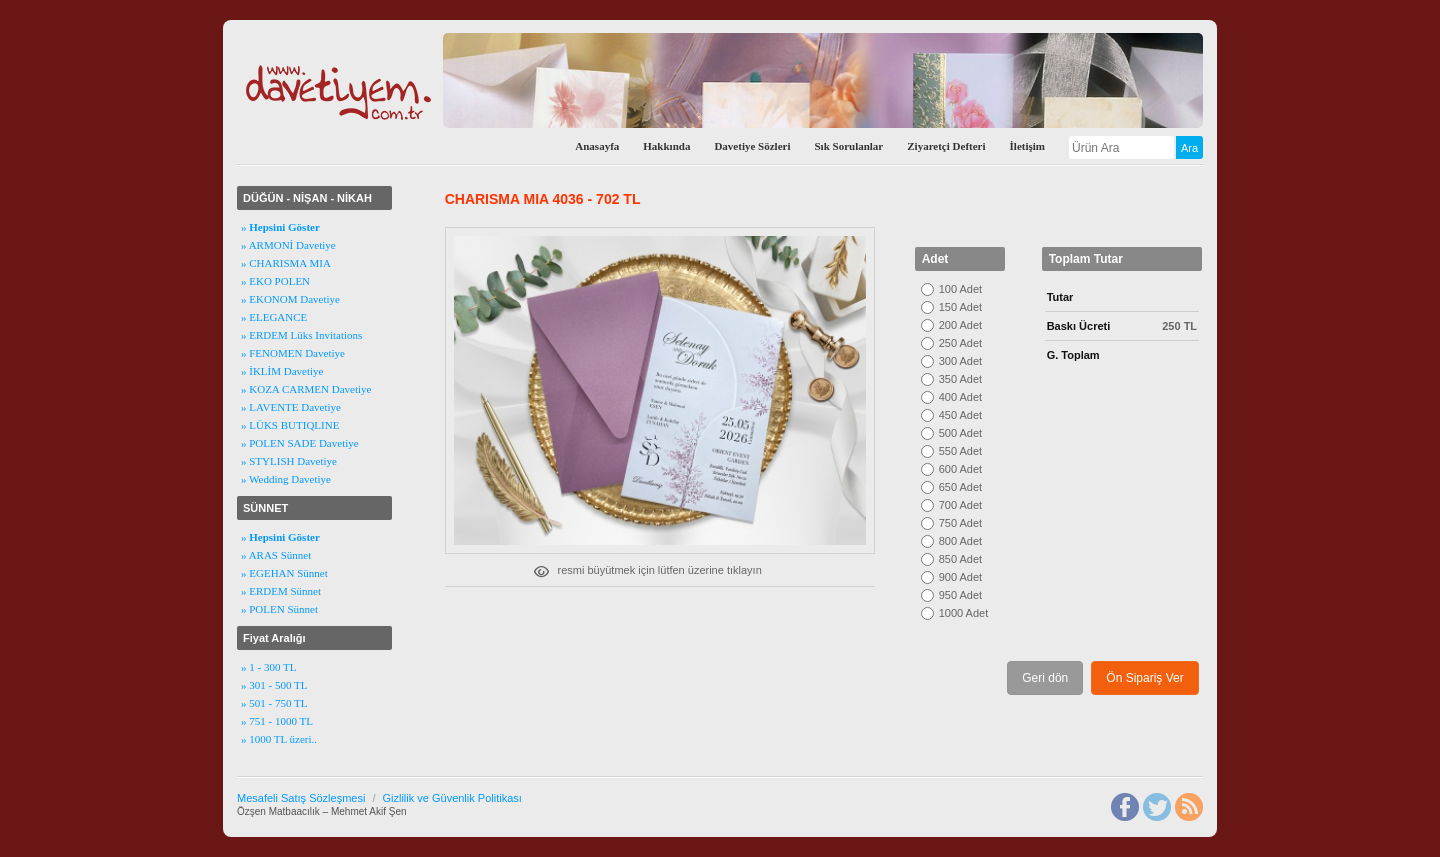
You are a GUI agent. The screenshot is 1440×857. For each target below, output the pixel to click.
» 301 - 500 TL (274, 685)
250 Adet (960, 343)
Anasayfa (597, 146)
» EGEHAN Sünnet (284, 573)
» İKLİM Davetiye (282, 371)
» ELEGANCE (274, 317)
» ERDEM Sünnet (281, 591)
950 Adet (960, 595)
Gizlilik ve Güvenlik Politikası (451, 798)
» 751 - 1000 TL (277, 721)
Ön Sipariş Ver (1144, 678)
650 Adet (960, 487)
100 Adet (960, 289)
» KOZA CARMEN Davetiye (306, 389)
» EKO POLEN (275, 281)
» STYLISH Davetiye (289, 461)
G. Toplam (1073, 355)
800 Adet (960, 541)
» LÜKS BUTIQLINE (290, 425)
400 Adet (960, 397)
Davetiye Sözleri (752, 146)
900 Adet (960, 577)
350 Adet (960, 379)
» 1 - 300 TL (268, 667)
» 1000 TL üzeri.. (279, 739)
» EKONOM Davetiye (290, 299)
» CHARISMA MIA (286, 263)
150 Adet (960, 307)
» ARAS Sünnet (276, 555)
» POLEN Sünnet (279, 609)
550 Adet (960, 451)
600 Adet (960, 469)
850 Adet (960, 559)
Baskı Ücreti (1079, 326)
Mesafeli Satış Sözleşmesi (301, 798)
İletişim (1027, 146)
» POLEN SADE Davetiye (300, 443)
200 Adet (960, 325)
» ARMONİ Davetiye (288, 245)
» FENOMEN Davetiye (293, 353)
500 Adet (960, 433)
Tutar (1060, 297)
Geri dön (1045, 678)
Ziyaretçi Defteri (946, 146)
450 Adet (960, 415)
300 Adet (960, 361)
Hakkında (666, 146)
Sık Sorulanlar (848, 146)
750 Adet (960, 523)
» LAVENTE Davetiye (291, 407)
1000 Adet (964, 613)
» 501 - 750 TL (274, 703)
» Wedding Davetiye (286, 479)
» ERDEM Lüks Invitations (301, 335)
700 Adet (960, 505)
